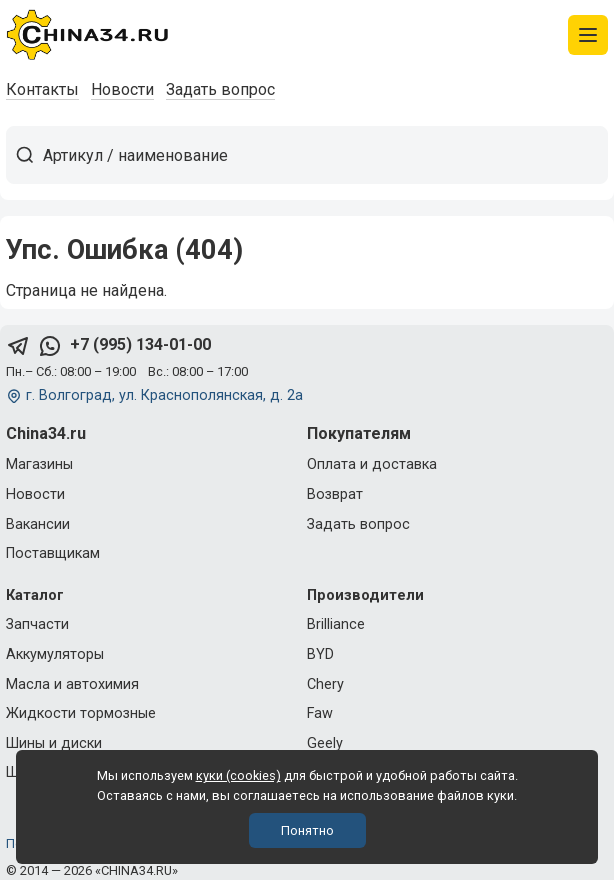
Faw (320, 713)
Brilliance (336, 624)
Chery (325, 684)
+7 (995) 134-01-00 (140, 344)
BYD (320, 654)
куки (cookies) (238, 775)
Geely (325, 743)
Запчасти (37, 624)
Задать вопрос (220, 89)
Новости (122, 89)
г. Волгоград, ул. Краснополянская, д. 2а (164, 395)
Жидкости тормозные (81, 713)
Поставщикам (53, 553)
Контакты (42, 89)
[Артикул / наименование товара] (325, 155)
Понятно (307, 830)
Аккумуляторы (55, 654)
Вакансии (38, 524)
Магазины (39, 464)
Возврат (335, 494)
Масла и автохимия (72, 684)
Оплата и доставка (372, 464)
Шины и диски (54, 743)
